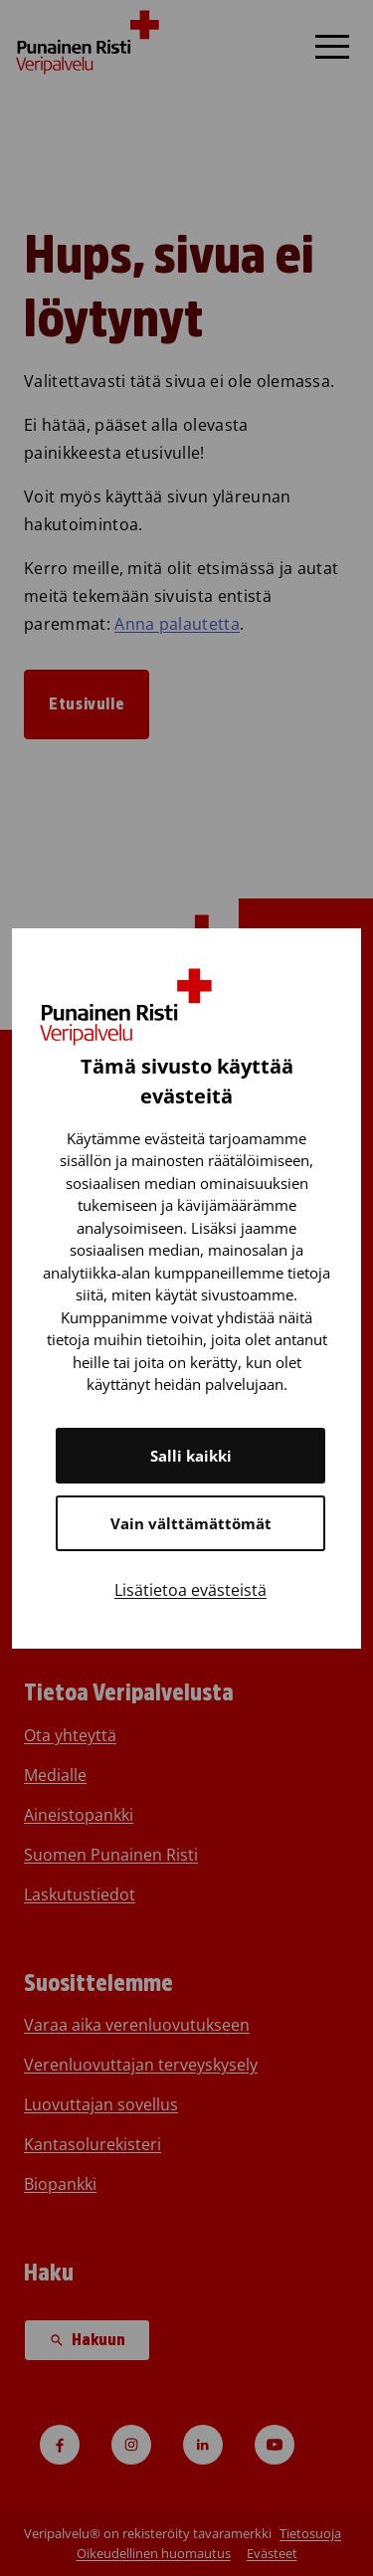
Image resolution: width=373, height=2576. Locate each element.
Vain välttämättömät (191, 1523)
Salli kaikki (191, 1456)
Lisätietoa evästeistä (190, 1590)
